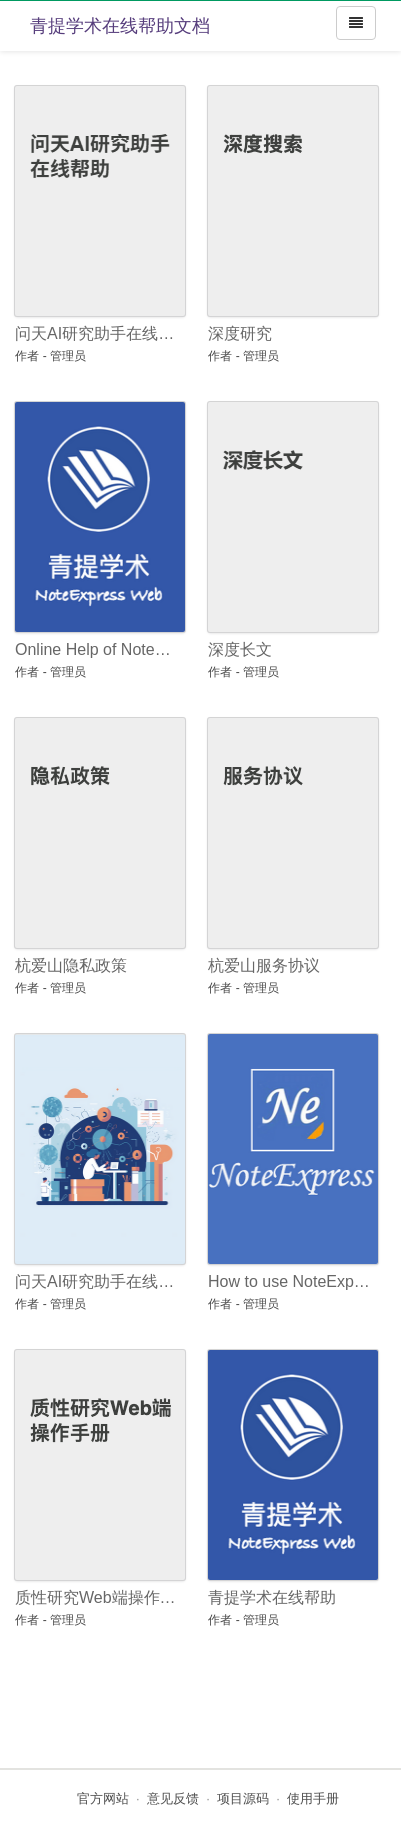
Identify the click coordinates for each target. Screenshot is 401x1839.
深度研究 (240, 333)
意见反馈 (173, 1798)
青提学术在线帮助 (272, 1597)
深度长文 (240, 649)
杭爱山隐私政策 (71, 965)
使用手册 (313, 1798)
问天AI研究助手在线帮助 (96, 333)
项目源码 (243, 1798)
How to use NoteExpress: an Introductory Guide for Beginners (289, 1281)
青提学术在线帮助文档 (120, 26)
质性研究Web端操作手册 (96, 1597)
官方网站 (103, 1798)
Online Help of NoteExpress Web (96, 649)
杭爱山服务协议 (264, 965)
